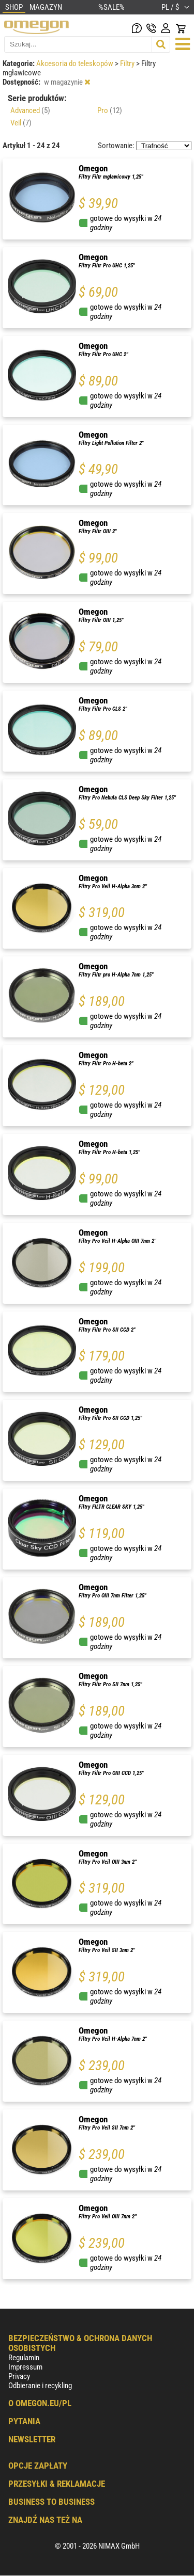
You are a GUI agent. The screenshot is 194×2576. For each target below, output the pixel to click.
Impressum (25, 2367)
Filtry (128, 63)
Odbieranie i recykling (40, 2385)
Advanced (30, 110)
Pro (109, 110)
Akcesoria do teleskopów (75, 63)
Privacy (19, 2376)
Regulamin (23, 2357)
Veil (21, 122)
